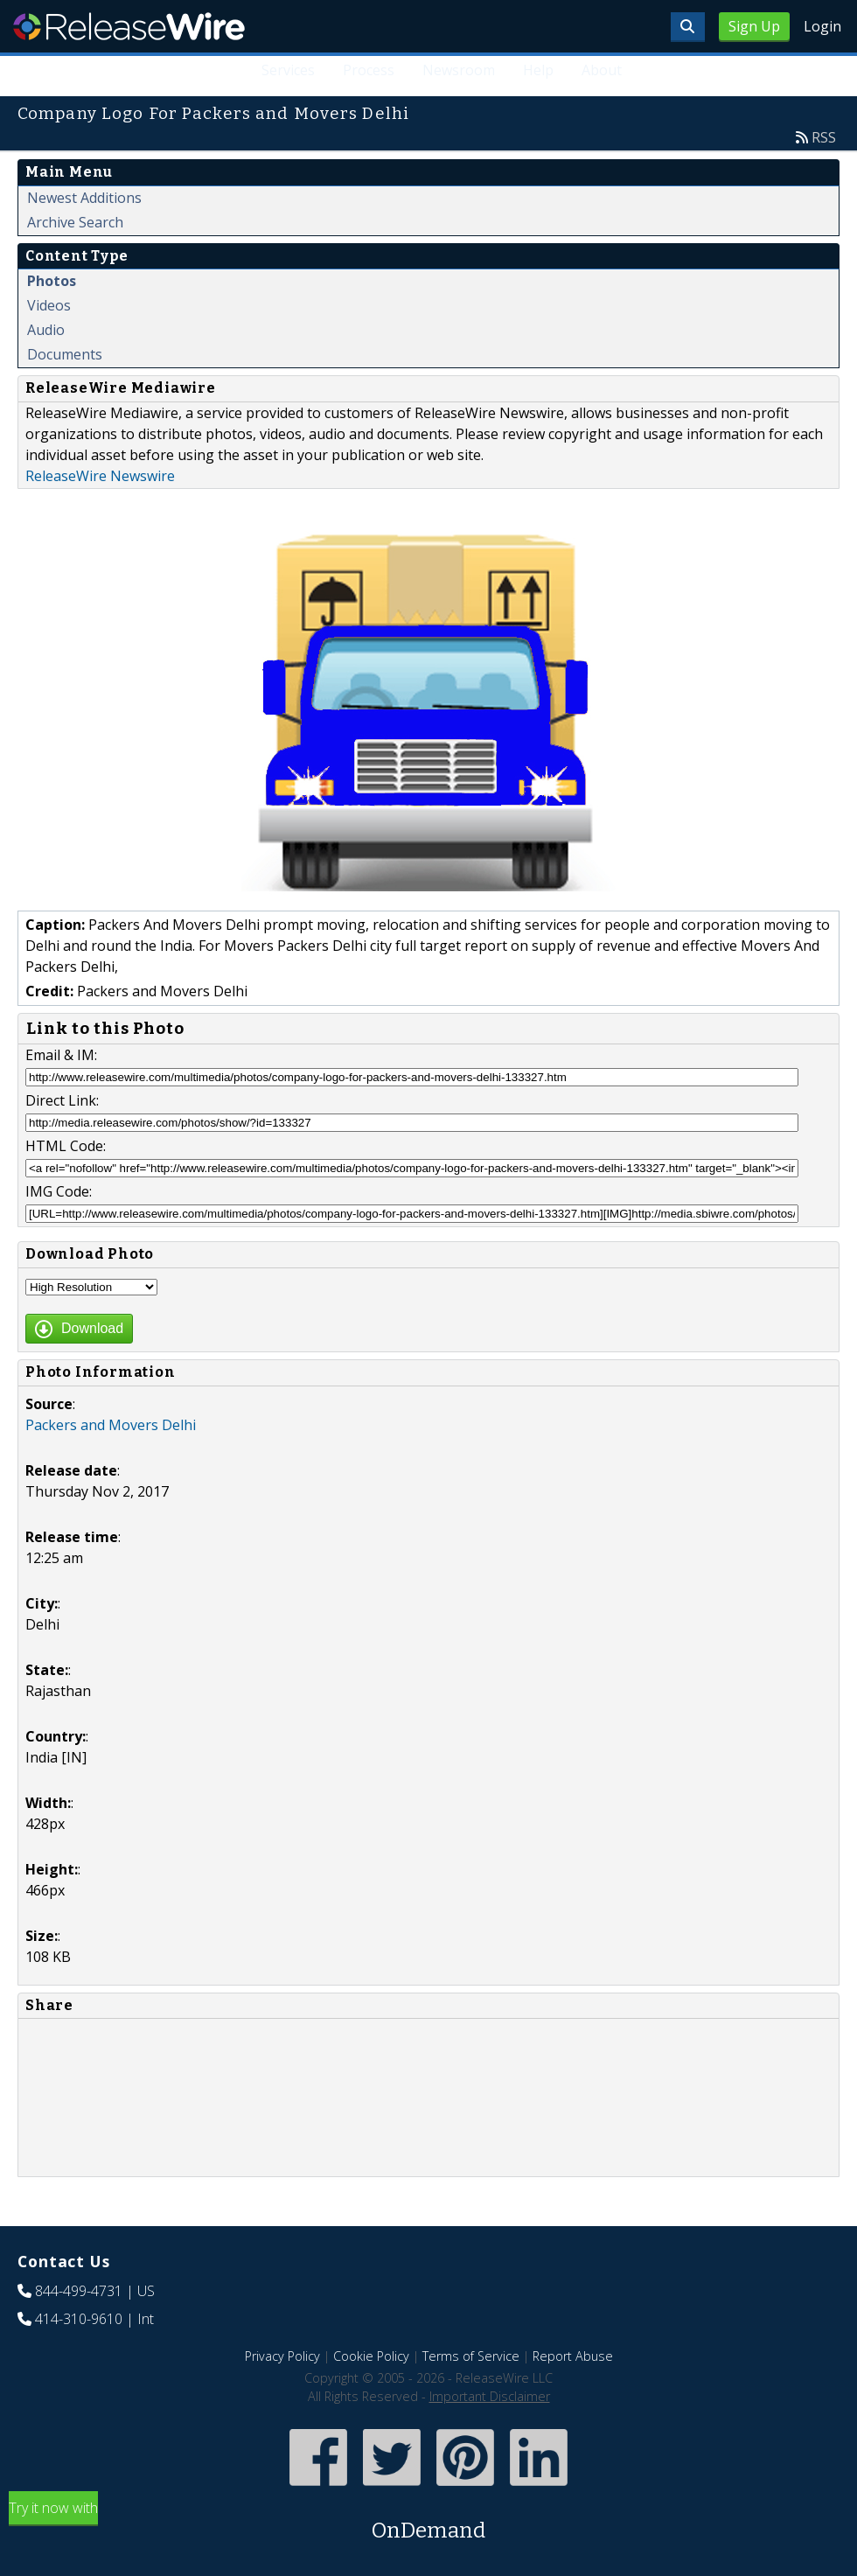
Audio (46, 329)
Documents (64, 354)
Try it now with (428, 2522)
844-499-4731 (78, 2290)
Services (288, 70)
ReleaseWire (129, 26)
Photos (51, 280)
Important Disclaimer (489, 2396)
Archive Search (75, 222)
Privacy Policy (282, 2356)
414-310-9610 (78, 2318)
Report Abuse (573, 2356)
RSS (824, 137)
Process (368, 70)
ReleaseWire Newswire (100, 475)
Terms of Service (470, 2356)
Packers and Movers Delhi (110, 1425)
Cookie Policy (371, 2356)
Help (538, 70)
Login (822, 26)
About (602, 70)
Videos (49, 305)
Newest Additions (84, 197)
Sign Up (754, 26)
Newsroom (458, 70)
